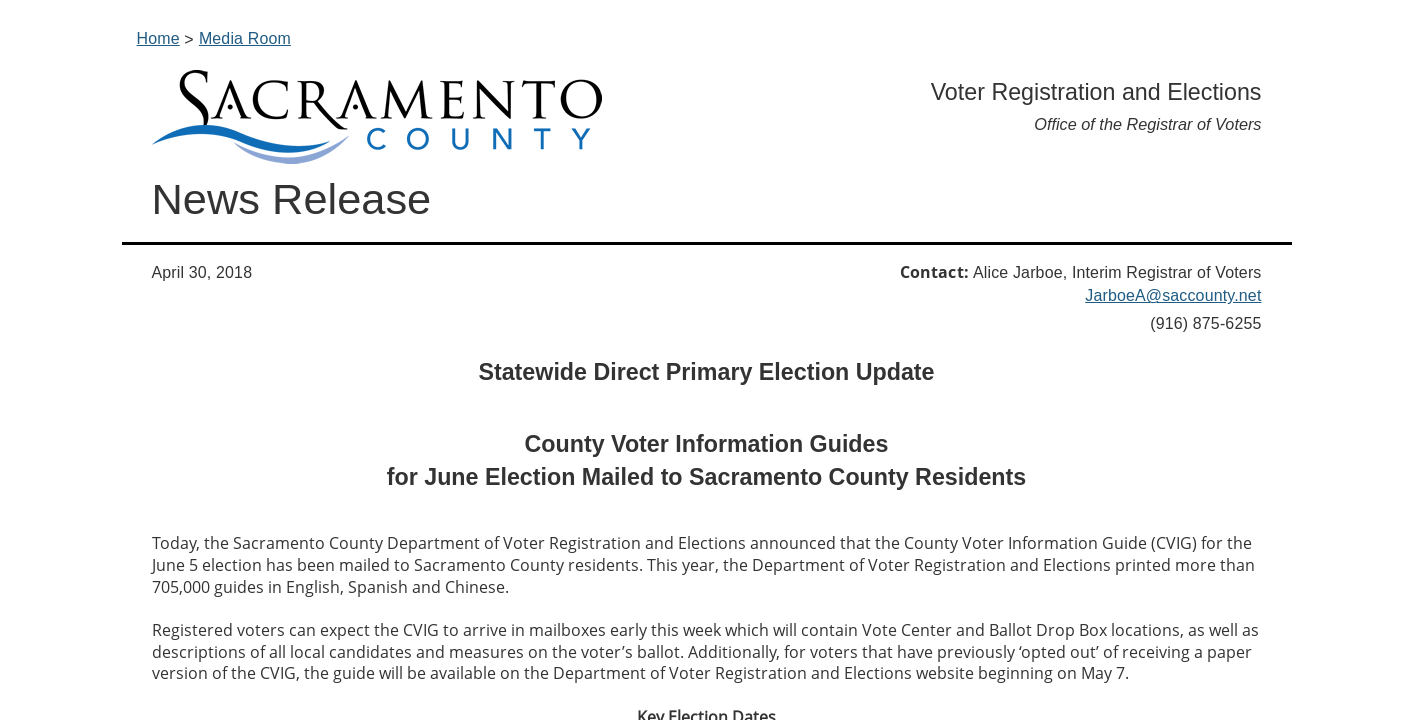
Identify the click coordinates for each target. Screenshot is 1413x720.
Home (158, 38)
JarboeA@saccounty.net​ (1173, 295)
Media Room (245, 38)
